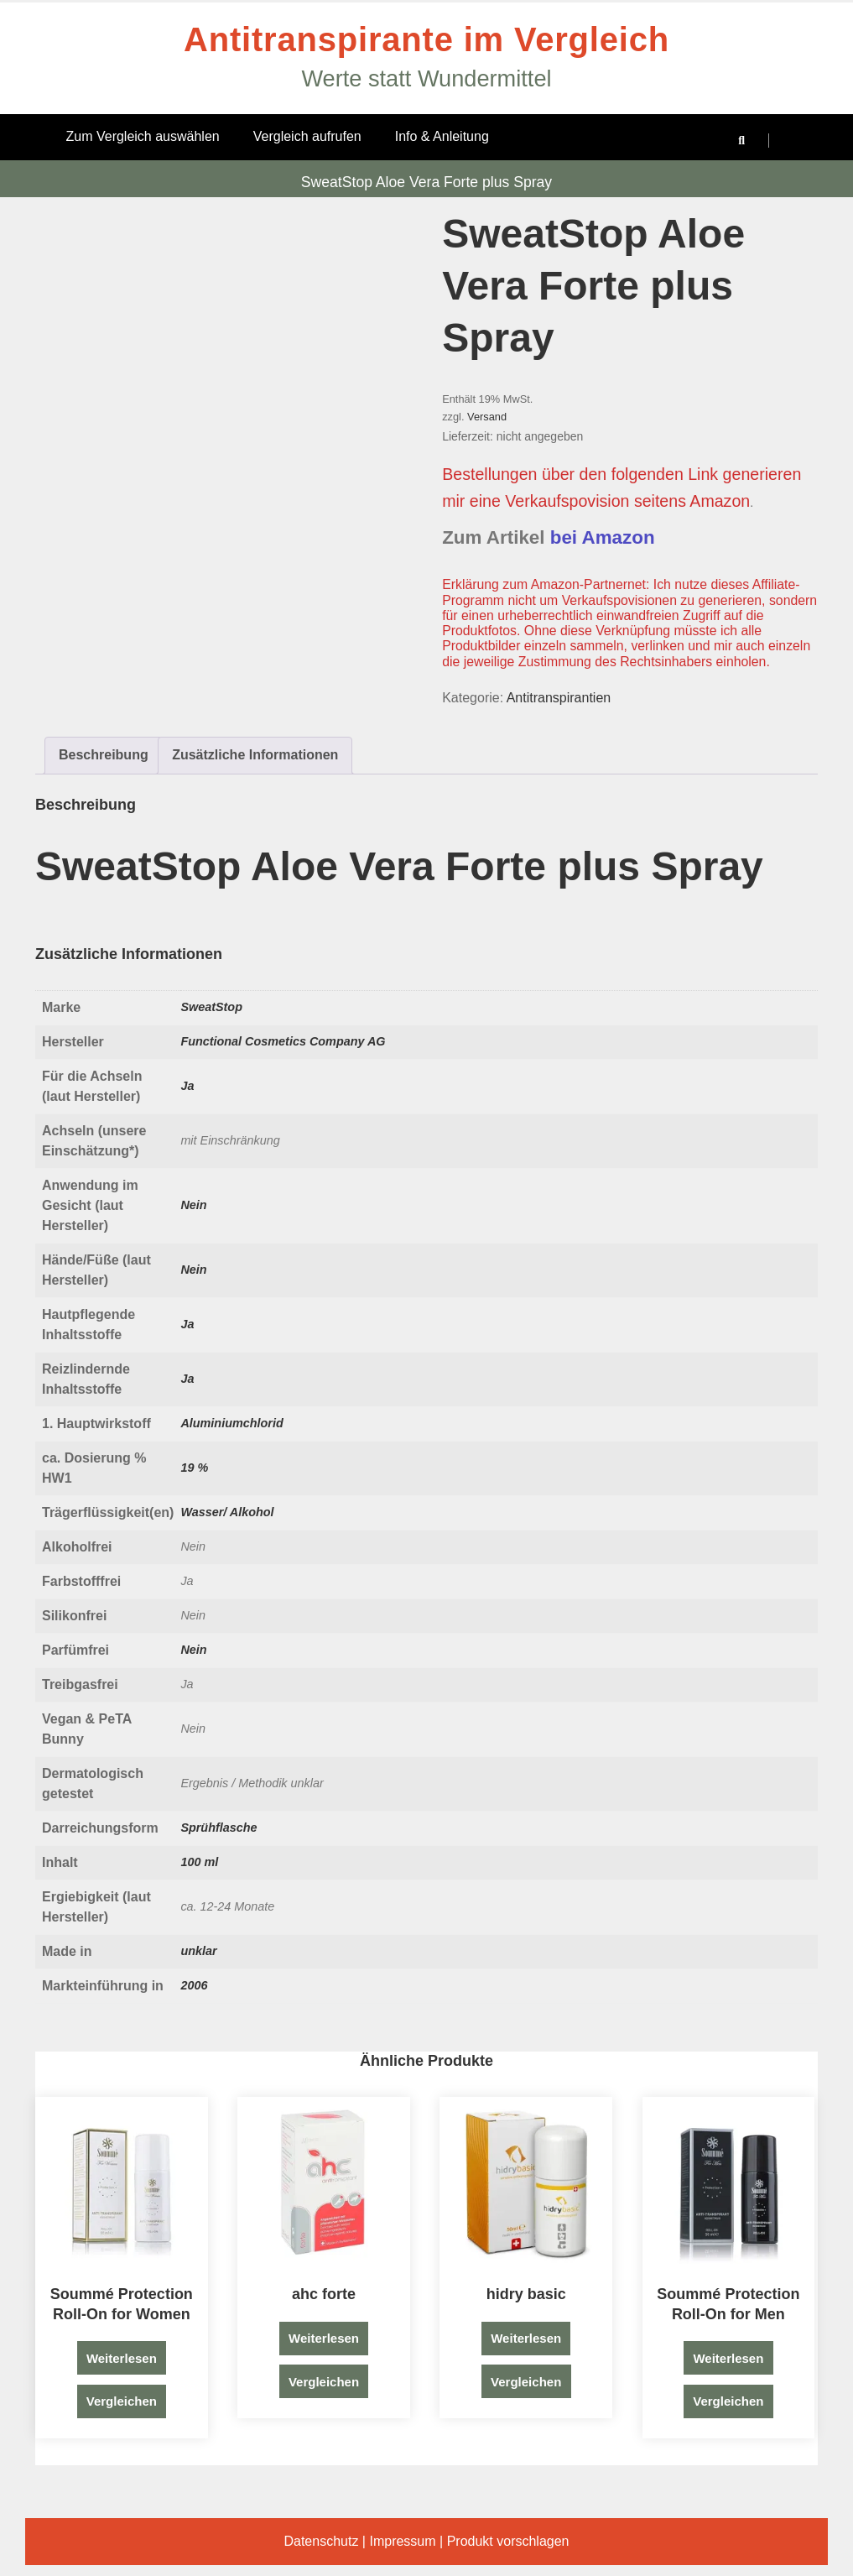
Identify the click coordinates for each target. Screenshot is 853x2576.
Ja (187, 1085)
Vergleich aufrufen (307, 136)
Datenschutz (320, 2541)
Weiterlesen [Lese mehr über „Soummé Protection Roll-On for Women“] (121, 2358)
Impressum (402, 2541)
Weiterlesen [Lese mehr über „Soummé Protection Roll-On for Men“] (728, 2358)
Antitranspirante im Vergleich (426, 39)
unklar (198, 1951)
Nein (193, 1205)
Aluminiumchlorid (231, 1423)
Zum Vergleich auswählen (143, 136)
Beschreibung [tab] (103, 755)
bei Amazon (602, 537)
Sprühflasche (218, 1827)
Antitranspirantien (559, 698)
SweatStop (211, 1007)
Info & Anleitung (442, 136)
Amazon (719, 501)
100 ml (199, 1862)
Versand (487, 416)
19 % (194, 1467)
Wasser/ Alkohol (226, 1512)
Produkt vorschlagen (508, 2541)
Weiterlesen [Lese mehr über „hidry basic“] (526, 2338)
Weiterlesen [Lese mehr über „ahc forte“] (324, 2338)
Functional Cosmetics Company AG (282, 1041)
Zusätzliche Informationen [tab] (255, 755)
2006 (193, 1985)
